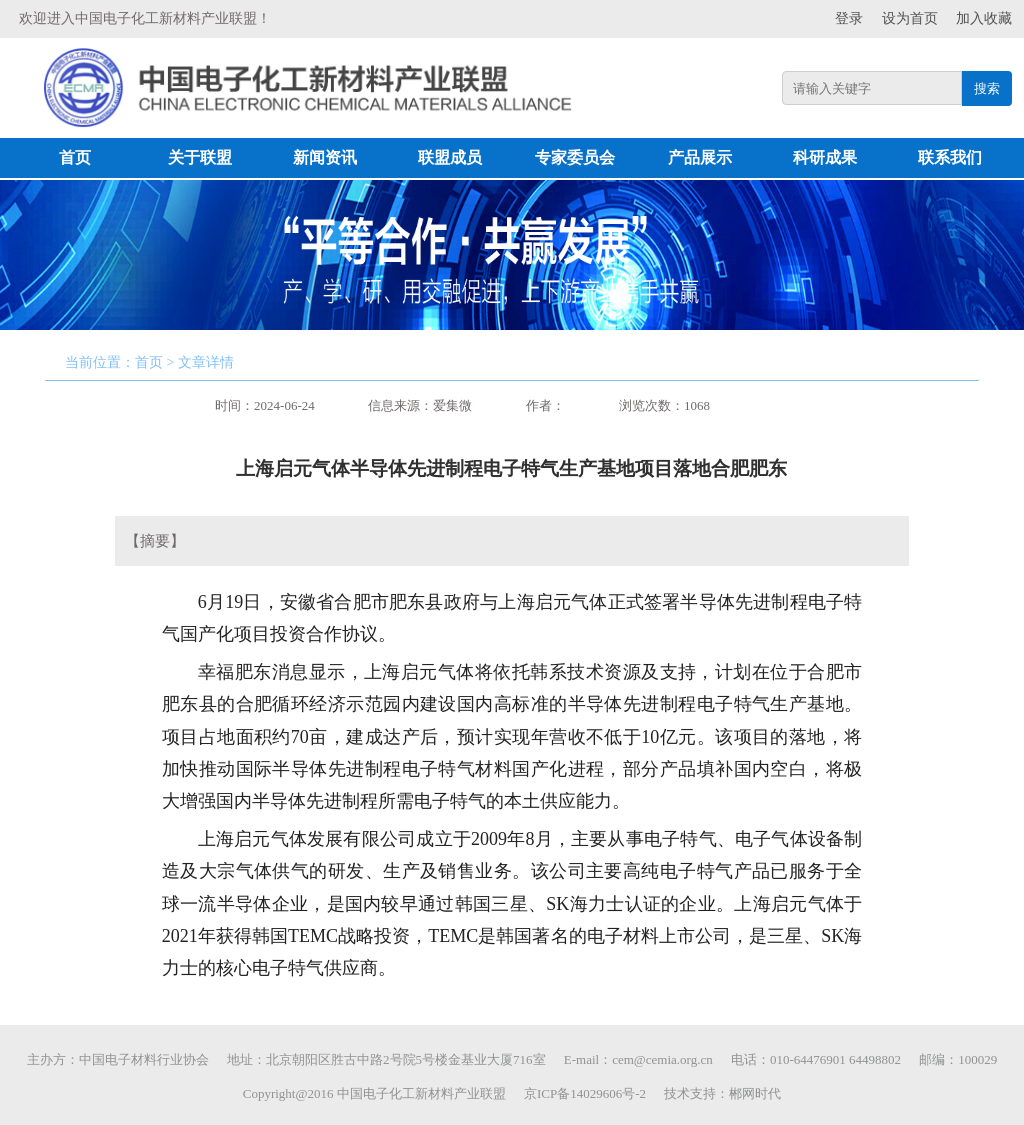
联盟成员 (450, 157)
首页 (75, 157)
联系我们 (950, 157)
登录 (849, 18)
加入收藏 (984, 18)
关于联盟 (200, 157)
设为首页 (910, 18)
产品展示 (700, 157)
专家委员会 (575, 157)
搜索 (987, 88)
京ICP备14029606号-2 (585, 1093)
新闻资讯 (325, 157)
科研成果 (825, 157)
